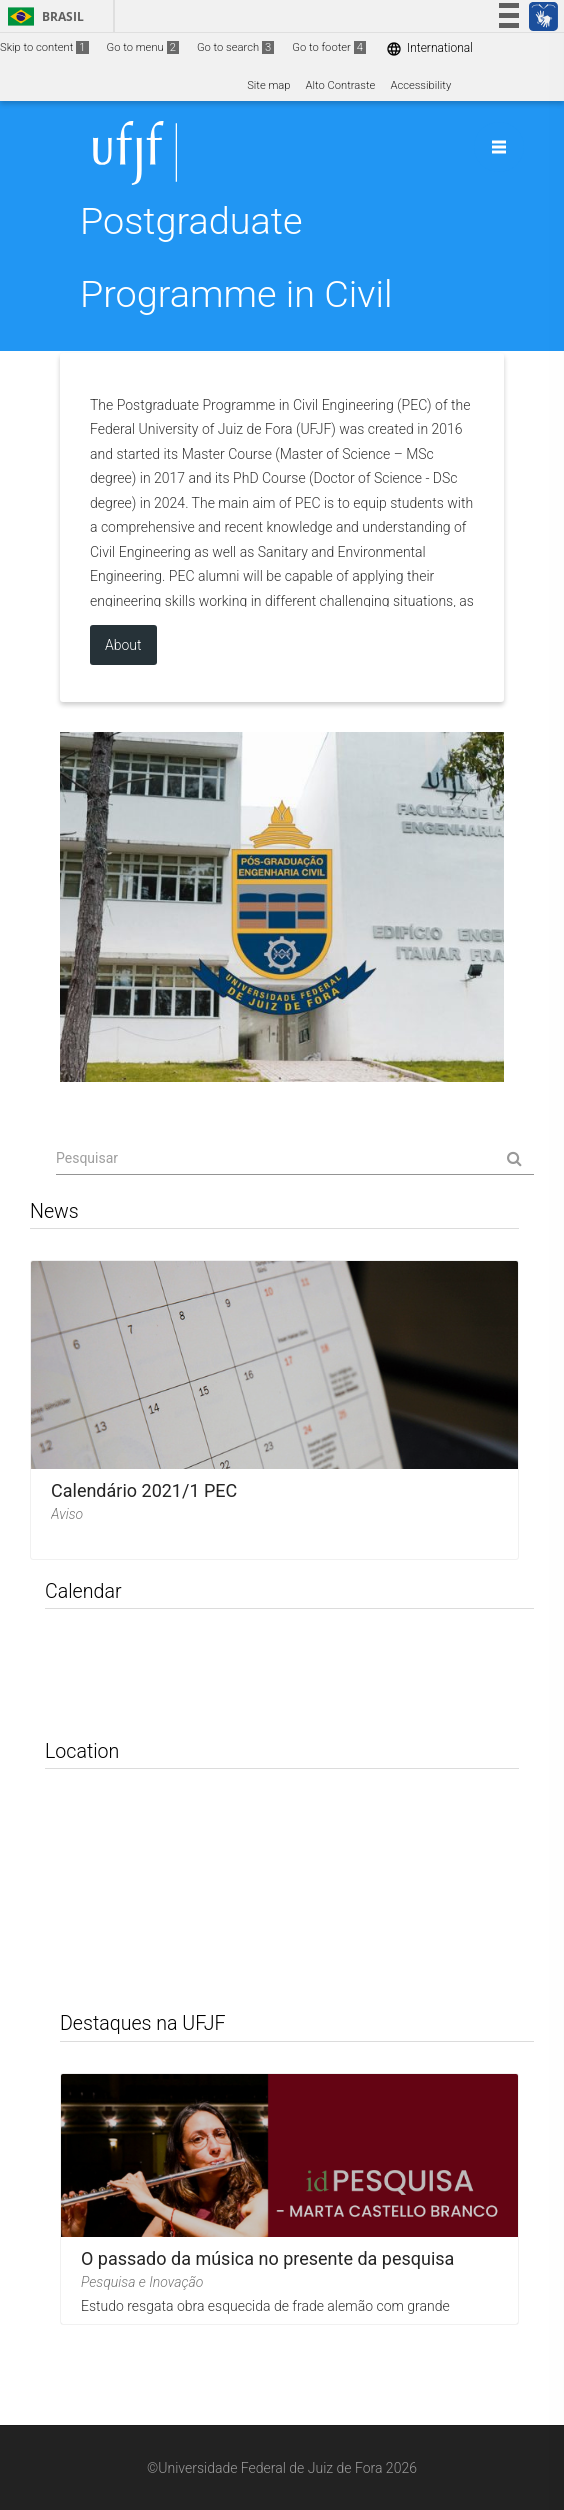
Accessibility (420, 85)
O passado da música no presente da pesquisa (267, 2257)
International (429, 48)
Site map (268, 85)
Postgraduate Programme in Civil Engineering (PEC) (236, 294)
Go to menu (143, 47)
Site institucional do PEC (282, 907)
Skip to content (44, 47)
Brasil (42, 16)
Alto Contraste (341, 85)
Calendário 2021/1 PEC (144, 1490)
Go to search (235, 47)
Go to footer (329, 47)
